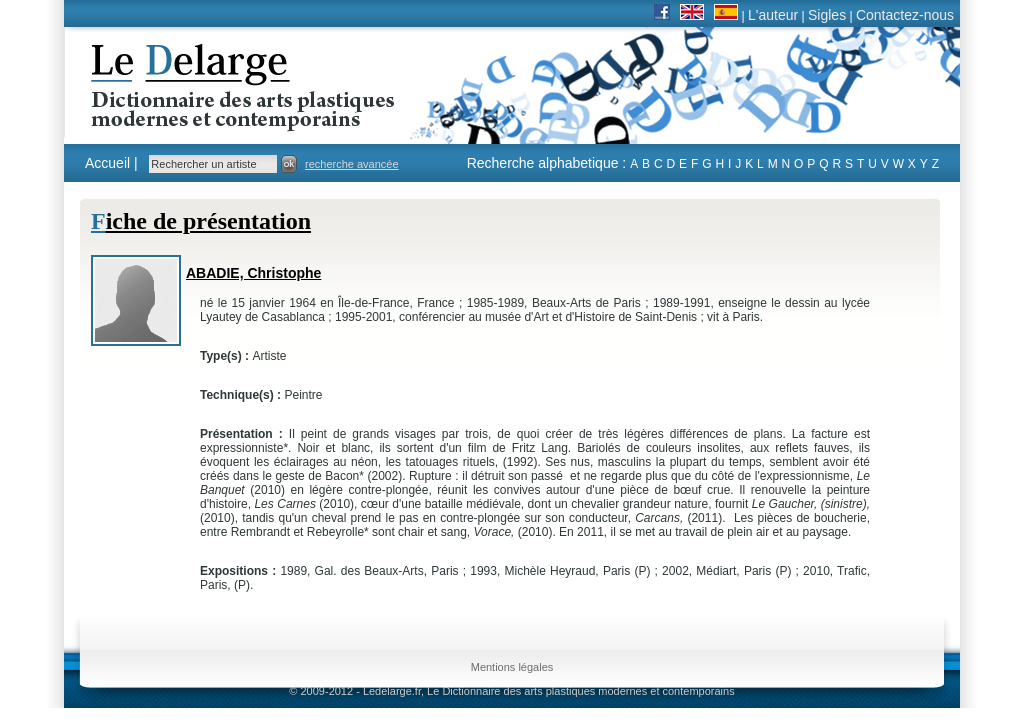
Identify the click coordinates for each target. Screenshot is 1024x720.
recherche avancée (352, 164)
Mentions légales (512, 667)
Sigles (827, 15)
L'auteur (773, 15)
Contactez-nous (905, 15)
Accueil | (111, 163)
